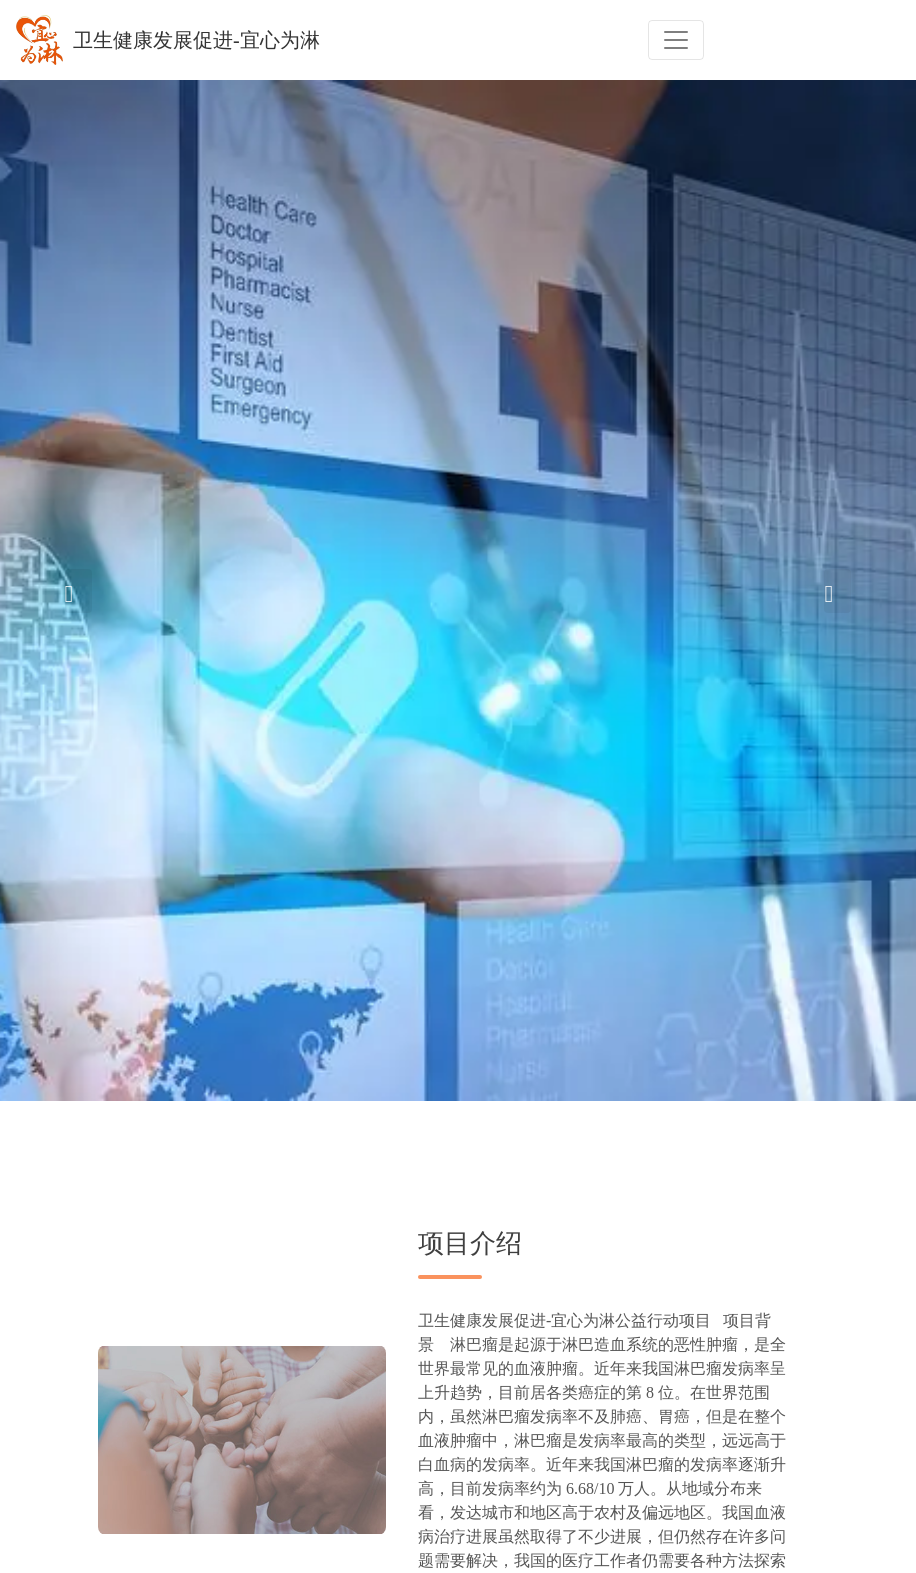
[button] (78, 591)
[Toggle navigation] (676, 40)
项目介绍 (470, 1243)
